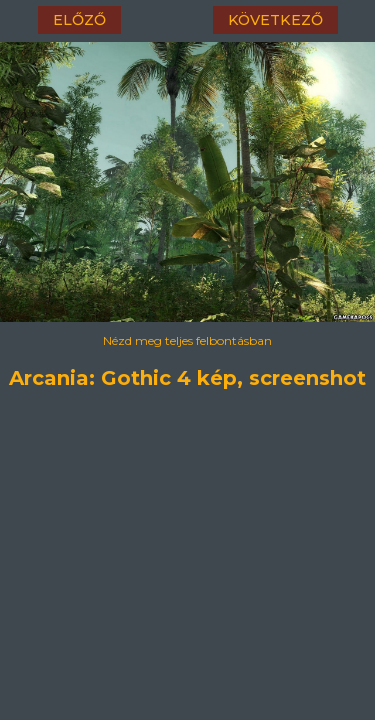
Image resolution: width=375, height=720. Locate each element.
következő (275, 20)
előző (79, 20)
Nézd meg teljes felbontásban (187, 340)
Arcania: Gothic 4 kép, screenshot (188, 375)
